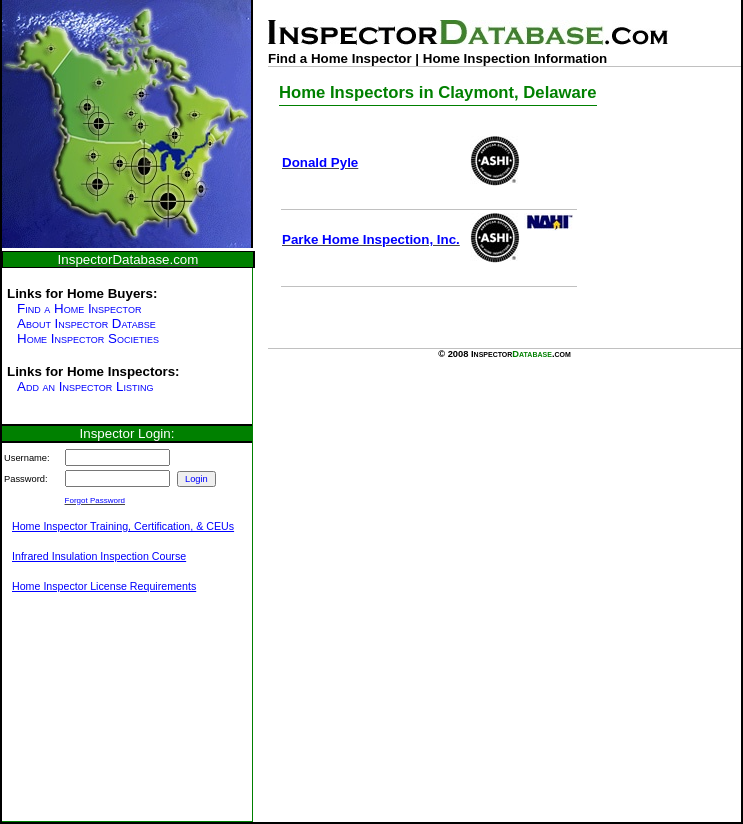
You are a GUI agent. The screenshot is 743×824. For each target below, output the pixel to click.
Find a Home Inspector (79, 308)
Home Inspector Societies (88, 338)
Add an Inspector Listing (85, 386)
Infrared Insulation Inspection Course (99, 556)
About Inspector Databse (86, 323)
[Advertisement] (102, 718)
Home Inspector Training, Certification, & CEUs (123, 526)
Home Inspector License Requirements (104, 586)
